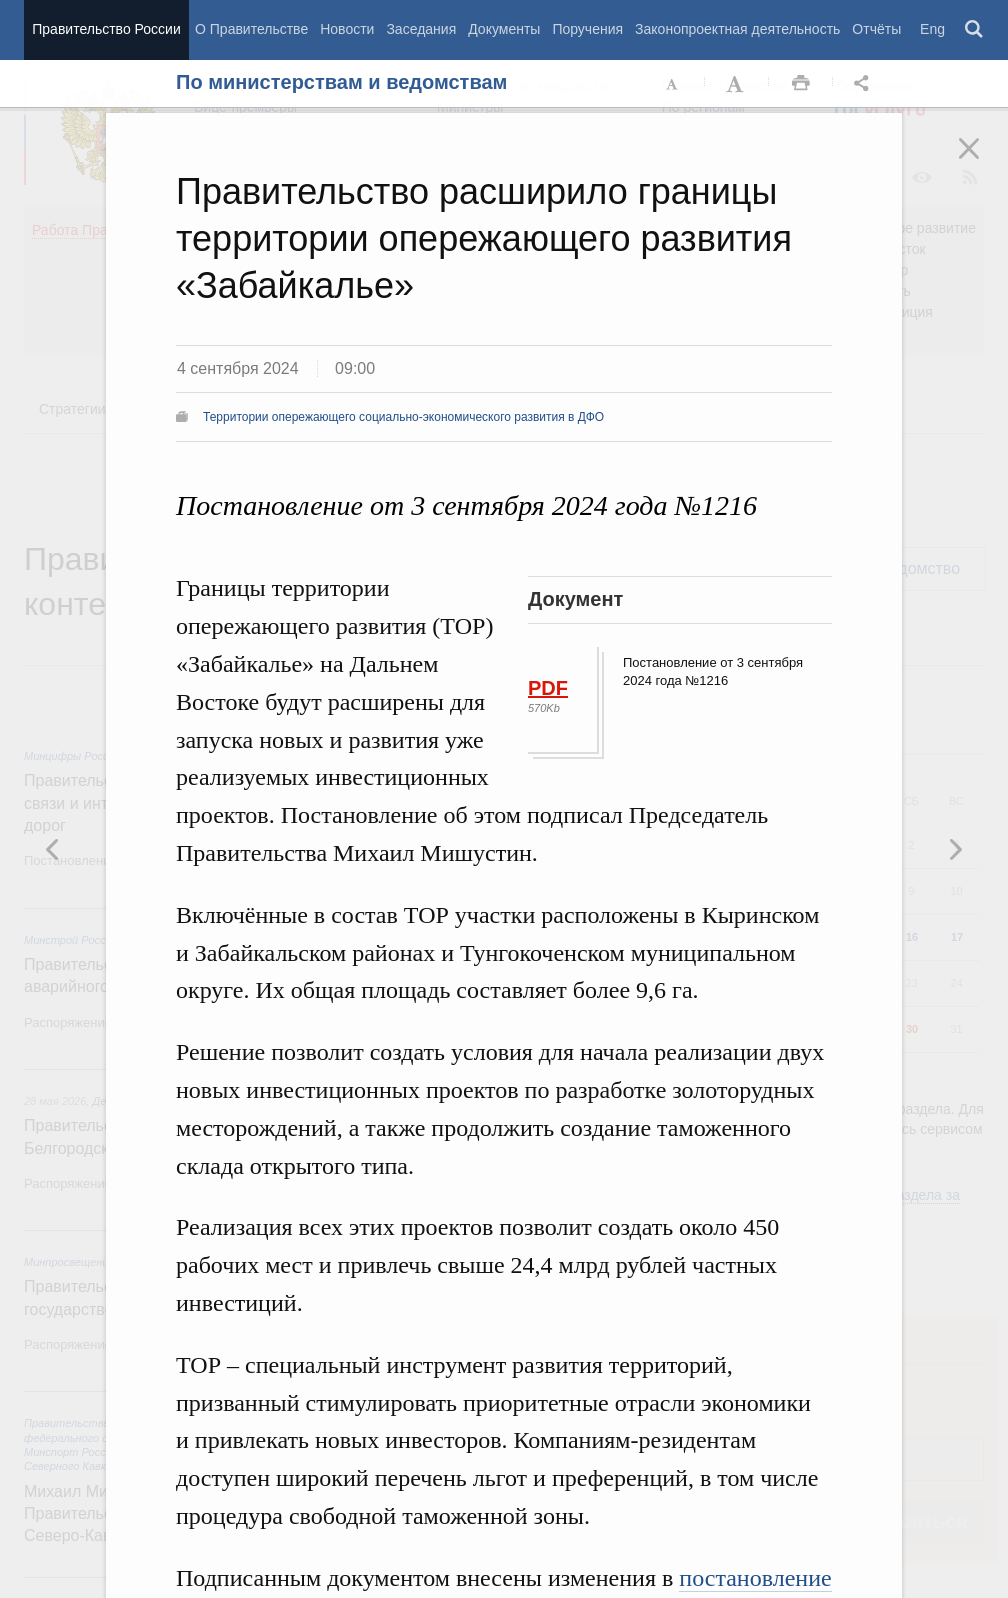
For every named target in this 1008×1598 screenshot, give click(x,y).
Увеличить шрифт (737, 84)
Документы (504, 29)
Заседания (421, 29)
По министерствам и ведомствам (341, 82)
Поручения (587, 29)
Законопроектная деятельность (737, 29)
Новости (347, 29)
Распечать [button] (801, 84)
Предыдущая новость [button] (955, 849)
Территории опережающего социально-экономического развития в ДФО (403, 417)
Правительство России (106, 29)
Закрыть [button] (983, 162)
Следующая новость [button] (53, 849)
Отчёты (876, 29)
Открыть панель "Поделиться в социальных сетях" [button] (865, 84)
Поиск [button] (975, 30)
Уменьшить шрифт (673, 84)
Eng (932, 29)
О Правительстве (251, 29)
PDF (548, 688)
